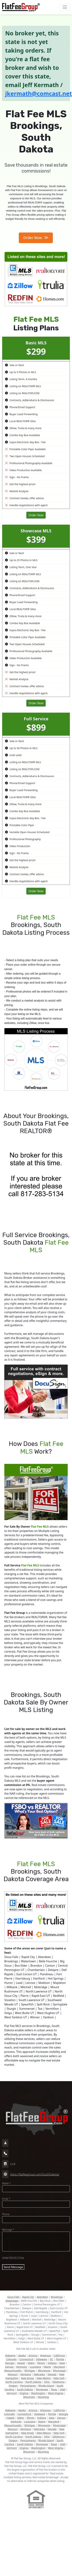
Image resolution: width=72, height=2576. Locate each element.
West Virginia (55, 2393)
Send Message (13, 2267)
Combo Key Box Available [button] (22, 435)
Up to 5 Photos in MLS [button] (20, 372)
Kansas (9, 2366)
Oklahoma (58, 2382)
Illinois (41, 2363)
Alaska (22, 2355)
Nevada (52, 2374)
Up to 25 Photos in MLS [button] (21, 560)
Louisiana (35, 2366)
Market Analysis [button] (16, 491)
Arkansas (45, 2355)
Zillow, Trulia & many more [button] (23, 428)
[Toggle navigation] (65, 7)
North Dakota (33, 2382)
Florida (60, 2359)
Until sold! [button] (13, 755)
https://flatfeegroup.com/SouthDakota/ (34, 2174)
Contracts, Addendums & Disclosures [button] (29, 400)
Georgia (9, 2363)
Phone (5, 2214)
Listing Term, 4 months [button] (21, 379)
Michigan (29, 2370)
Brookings (57, 2297)
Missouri (13, 2374)
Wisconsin (29, 2397)
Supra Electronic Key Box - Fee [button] (25, 442)
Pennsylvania (28, 2385)
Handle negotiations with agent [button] (26, 505)
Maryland (59, 2366)
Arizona (32, 2355)
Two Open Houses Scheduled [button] (25, 456)
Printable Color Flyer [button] (19, 825)
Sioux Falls (13, 2297)
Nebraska (39, 2374)
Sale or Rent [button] (14, 365)
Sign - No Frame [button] (17, 477)
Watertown (12, 2300)
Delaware (41, 2359)
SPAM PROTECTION (13, 2258)
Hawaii (21, 2363)
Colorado (11, 2359)
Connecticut (26, 2359)
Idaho (31, 2363)
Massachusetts (13, 2370)
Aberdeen (42, 2297)
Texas (54, 2389)
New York (59, 2378)
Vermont (12, 2393)
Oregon (13, 2385)
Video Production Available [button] (23, 470)
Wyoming (43, 2397)
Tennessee (41, 2389)
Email (6, 2198)
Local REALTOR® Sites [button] (20, 421)
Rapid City (28, 2297)
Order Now (35, 237)
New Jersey (27, 2378)
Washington (38, 2393)
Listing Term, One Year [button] (21, 567)
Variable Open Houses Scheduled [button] (27, 832)
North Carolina (14, 2382)
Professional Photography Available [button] (28, 463)
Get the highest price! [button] (20, 484)
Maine (47, 2366)
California (59, 2355)
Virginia (24, 2393)
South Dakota (25, 2389)
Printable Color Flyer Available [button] (25, 449)
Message (8, 2229)
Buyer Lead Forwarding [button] (21, 414)
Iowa (62, 2363)
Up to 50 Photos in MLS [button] (21, 748)
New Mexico (44, 2378)
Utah (63, 2389)
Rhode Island (46, 2385)
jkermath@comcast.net (38, 93)
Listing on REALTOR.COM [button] (22, 393)
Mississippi (59, 2370)
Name (6, 2183)
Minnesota (44, 2370)
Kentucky (21, 2366)
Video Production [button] (17, 846)
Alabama (10, 2355)
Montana (25, 2374)
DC (51, 2359)
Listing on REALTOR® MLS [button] (23, 386)
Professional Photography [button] (23, 839)
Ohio (47, 2382)
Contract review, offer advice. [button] (24, 498)
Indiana (52, 2363)
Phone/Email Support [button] (20, 407)
